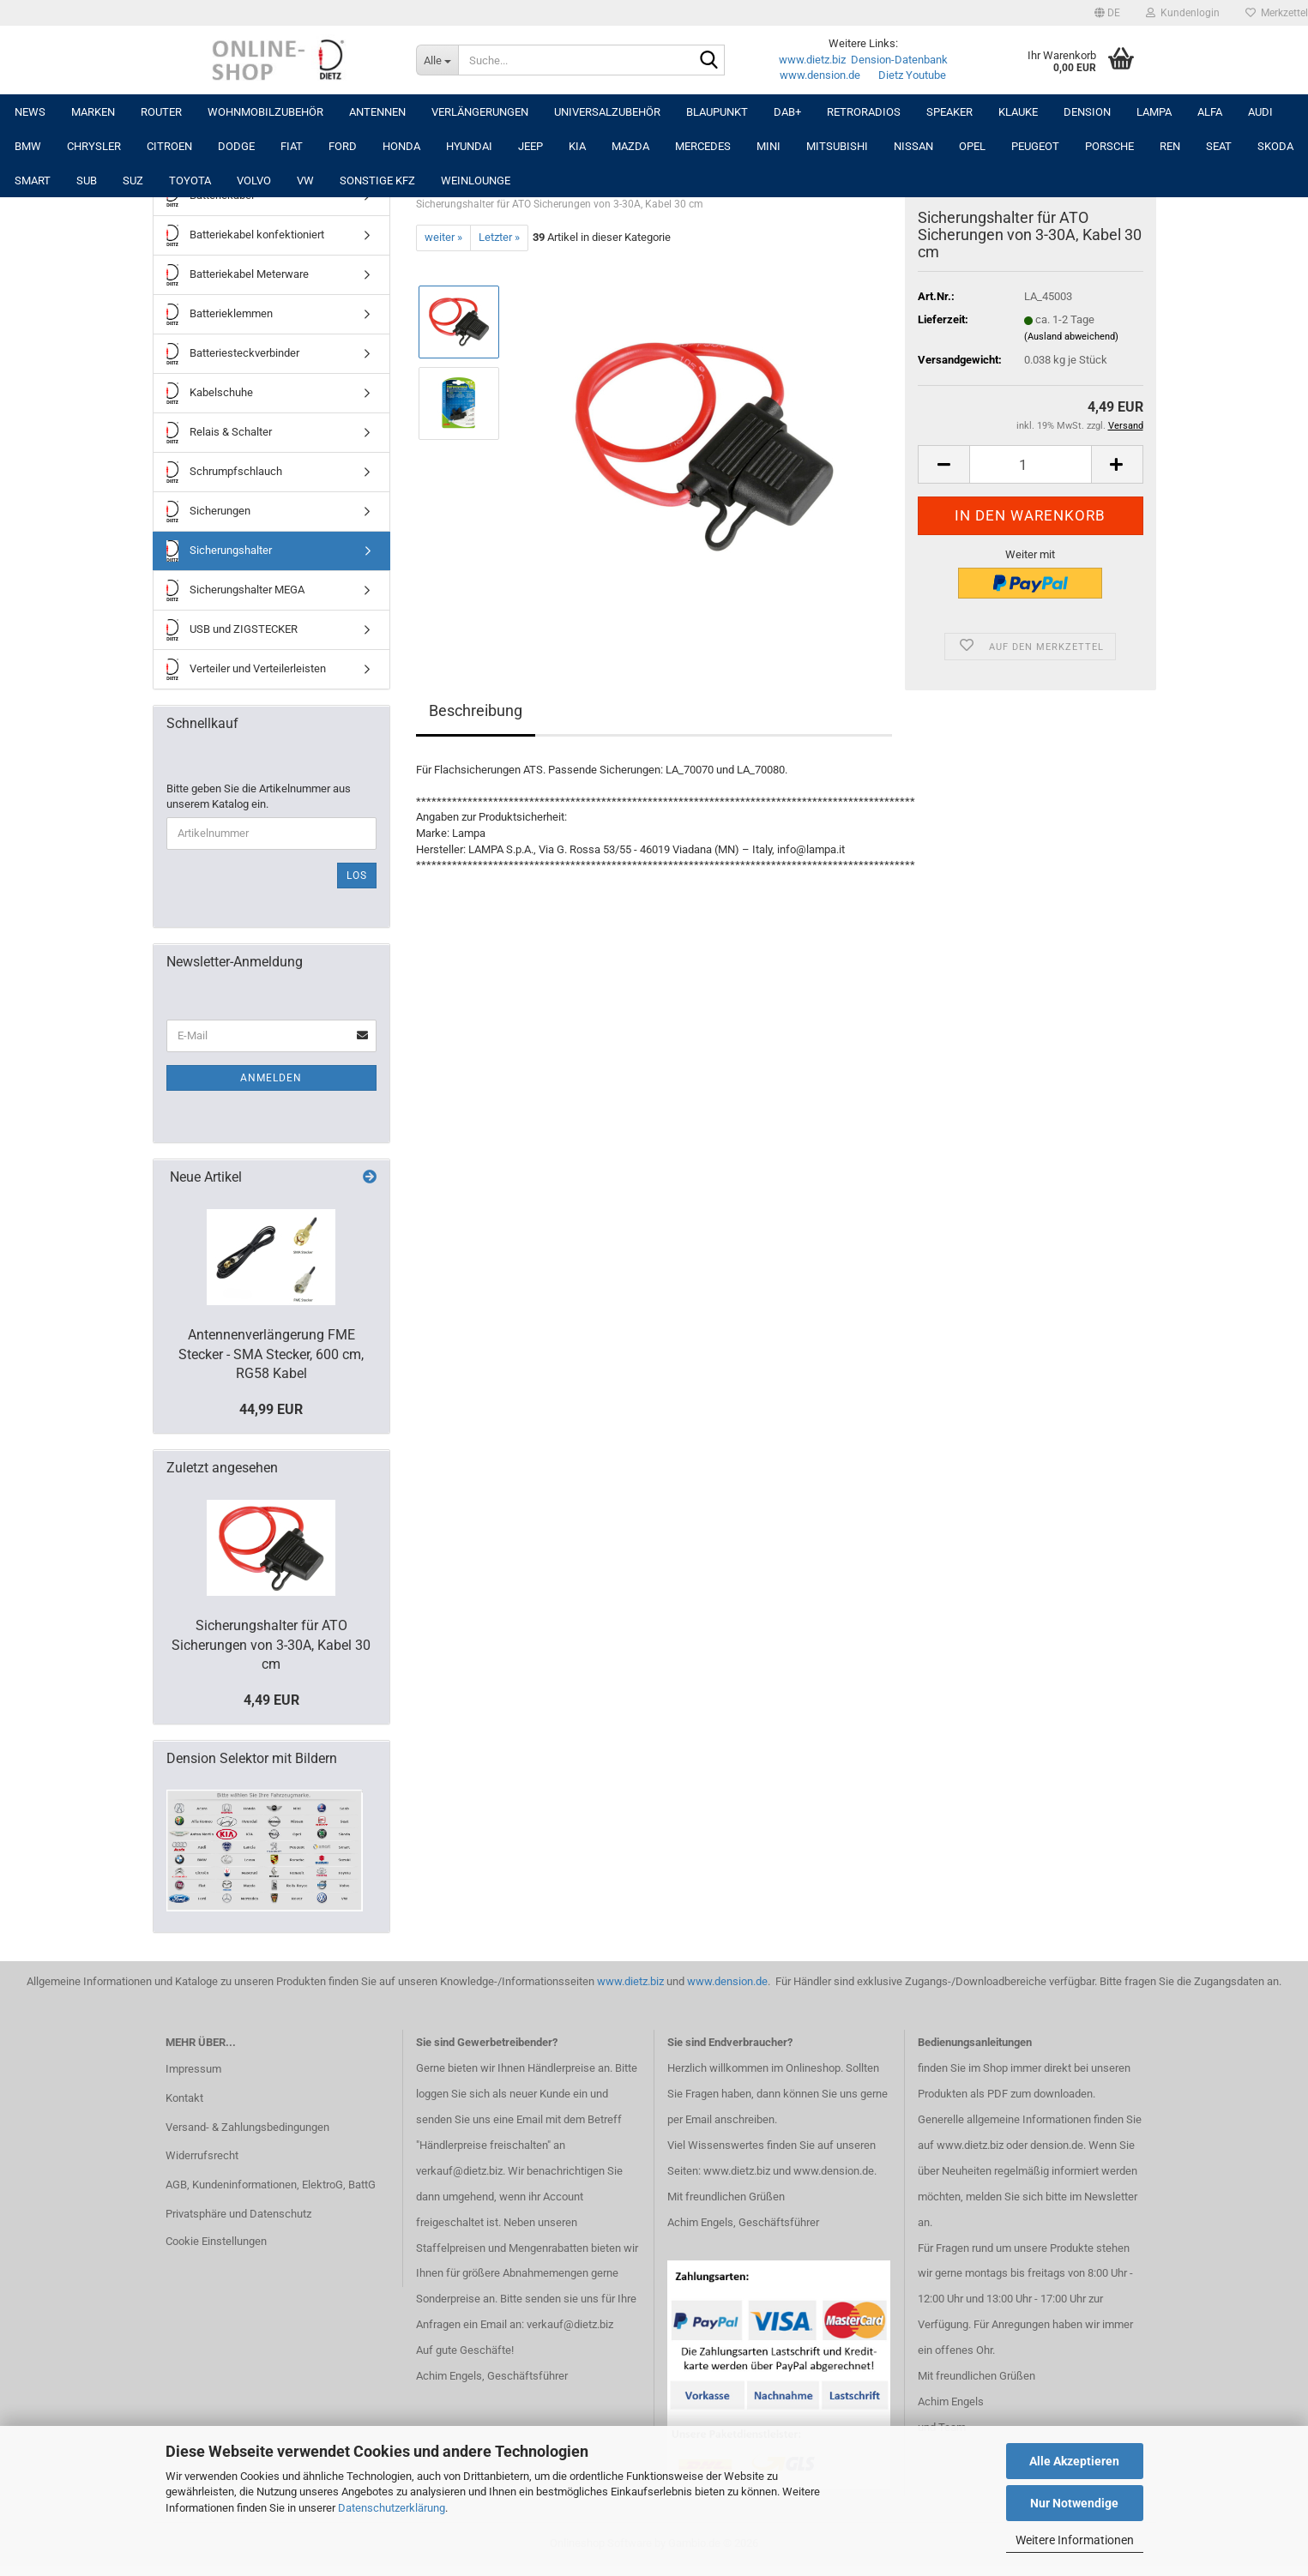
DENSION (1087, 111)
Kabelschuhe (209, 393)
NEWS (30, 111)
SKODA (1275, 146)
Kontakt (184, 2097)
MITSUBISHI (837, 146)
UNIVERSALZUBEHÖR (607, 111)
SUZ (133, 180)
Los (357, 876)
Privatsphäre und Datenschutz (238, 2213)
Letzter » (499, 237)
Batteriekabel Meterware (237, 275)
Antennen (377, 111)
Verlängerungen (479, 111)
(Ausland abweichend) (1071, 336)
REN (1170, 146)
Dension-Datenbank (899, 59)
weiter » (443, 237)
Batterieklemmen (219, 314)
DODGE (236, 146)
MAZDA (630, 146)
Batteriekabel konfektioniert (245, 235)
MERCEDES (703, 146)
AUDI (1260, 111)
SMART (33, 180)
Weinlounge (475, 180)
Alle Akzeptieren (1074, 2461)
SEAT (1219, 146)
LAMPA (1154, 111)
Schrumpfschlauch (224, 472)
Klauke (1018, 111)
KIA (577, 146)
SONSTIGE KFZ (377, 180)
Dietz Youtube (912, 75)
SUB (86, 180)
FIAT (291, 146)
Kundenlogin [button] (1183, 13)
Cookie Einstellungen (216, 2241)
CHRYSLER (94, 146)
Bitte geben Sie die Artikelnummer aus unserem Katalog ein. (258, 796)
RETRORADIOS (864, 111)
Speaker (949, 111)
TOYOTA (190, 180)
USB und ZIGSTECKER (232, 630)
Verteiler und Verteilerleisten (246, 669)
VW (305, 180)
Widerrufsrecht (202, 2155)
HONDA (401, 146)
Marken (93, 111)
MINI (768, 146)
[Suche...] (437, 60)
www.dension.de (820, 75)
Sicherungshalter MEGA (235, 590)
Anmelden (271, 1078)
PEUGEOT (1035, 146)
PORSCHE (1109, 146)
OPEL (972, 146)
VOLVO (254, 180)
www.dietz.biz (812, 59)
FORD (343, 146)
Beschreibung (475, 710)
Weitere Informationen (1075, 2540)
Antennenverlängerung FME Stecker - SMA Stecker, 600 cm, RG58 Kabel (271, 1354)
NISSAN (913, 146)
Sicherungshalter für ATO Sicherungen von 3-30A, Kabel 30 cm (271, 1645)
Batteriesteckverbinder (232, 353)
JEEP (530, 146)
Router (161, 111)
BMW (28, 146)
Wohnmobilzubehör (265, 111)
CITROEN (169, 146)
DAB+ (787, 111)
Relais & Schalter (219, 432)
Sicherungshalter (219, 551)
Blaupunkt (717, 111)
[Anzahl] (1030, 464)
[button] (1107, 13)
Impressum (193, 2068)
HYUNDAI (469, 146)
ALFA (1209, 111)
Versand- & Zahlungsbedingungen (247, 2127)
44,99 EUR (271, 1409)
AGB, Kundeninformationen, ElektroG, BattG (271, 2184)
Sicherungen (208, 511)
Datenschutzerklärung (391, 2507)
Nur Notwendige (1074, 2503)
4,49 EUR (271, 1700)
